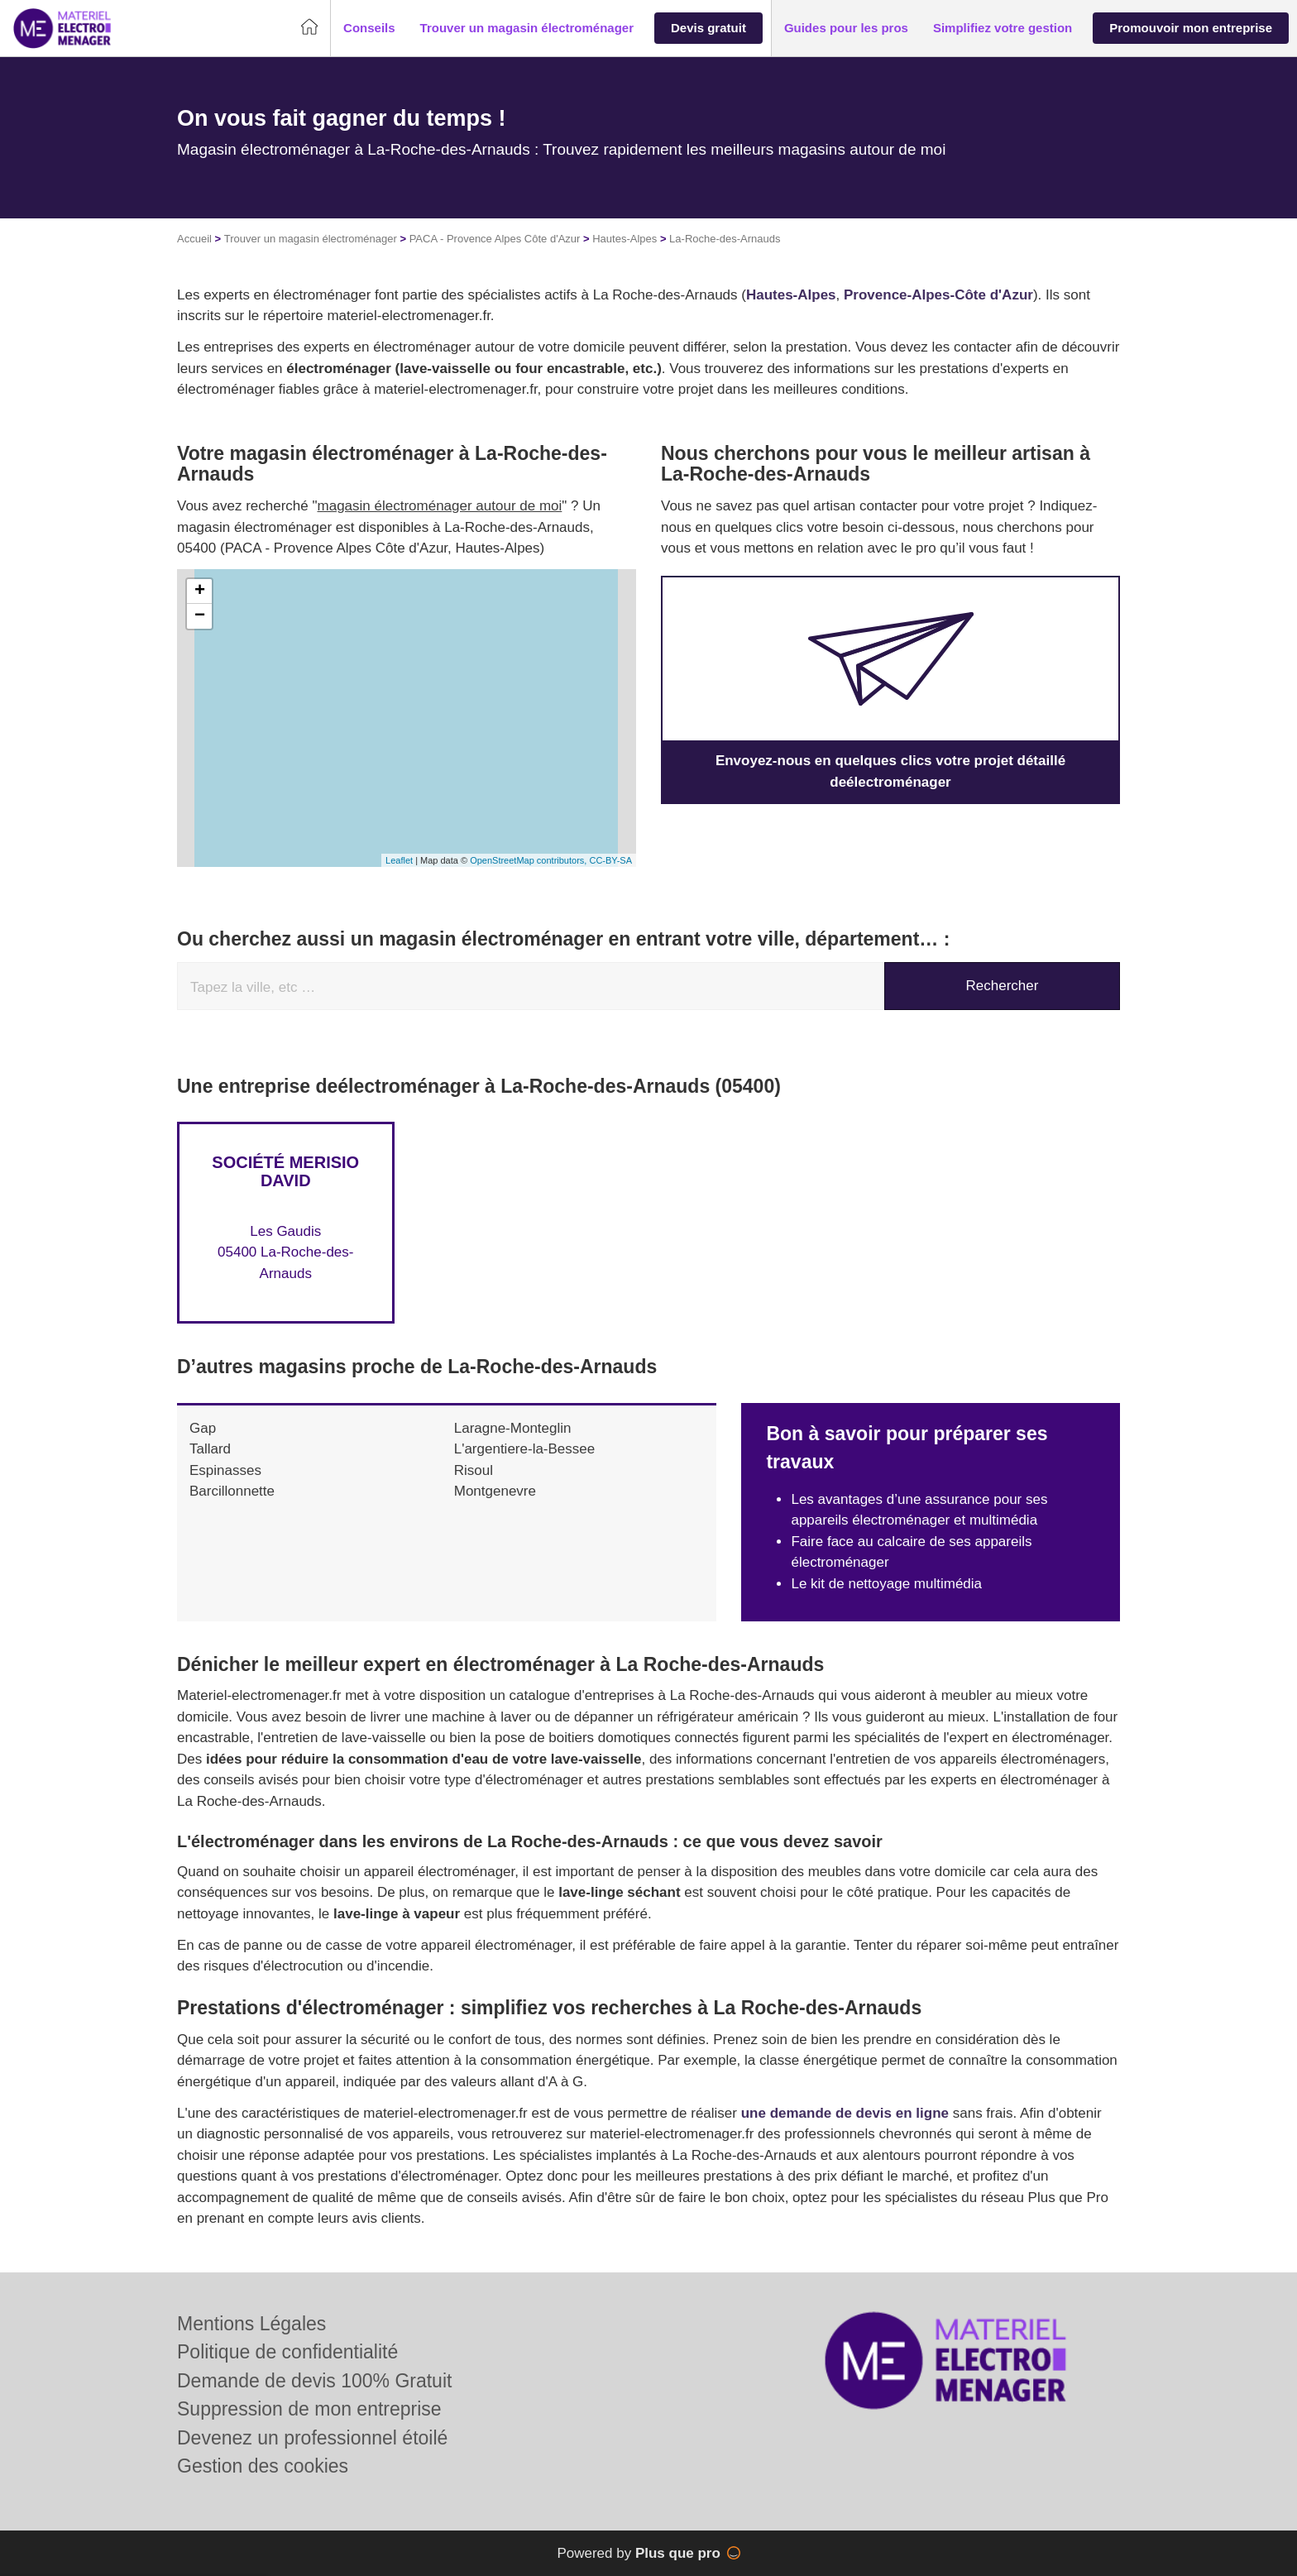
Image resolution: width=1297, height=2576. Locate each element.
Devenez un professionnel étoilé (312, 2438)
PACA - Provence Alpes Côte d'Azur (495, 238)
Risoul (473, 1470)
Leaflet (399, 860)
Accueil (194, 238)
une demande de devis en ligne (845, 2113)
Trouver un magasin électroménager (310, 238)
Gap (202, 1428)
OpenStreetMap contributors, (529, 860)
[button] (369, 28)
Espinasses (225, 1470)
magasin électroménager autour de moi (440, 506)
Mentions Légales (251, 2323)
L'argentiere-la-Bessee (525, 1449)
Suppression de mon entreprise (309, 2409)
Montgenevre (495, 1491)
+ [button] (199, 591)
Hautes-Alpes (624, 238)
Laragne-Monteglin (513, 1428)
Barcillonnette (232, 1491)
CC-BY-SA (610, 860)
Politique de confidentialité (287, 2352)
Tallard (210, 1449)
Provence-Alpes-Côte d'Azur (938, 295)
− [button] (199, 616)
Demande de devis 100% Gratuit (314, 2381)
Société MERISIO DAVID (285, 1171)
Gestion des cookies (262, 2466)
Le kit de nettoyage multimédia (886, 1584)
